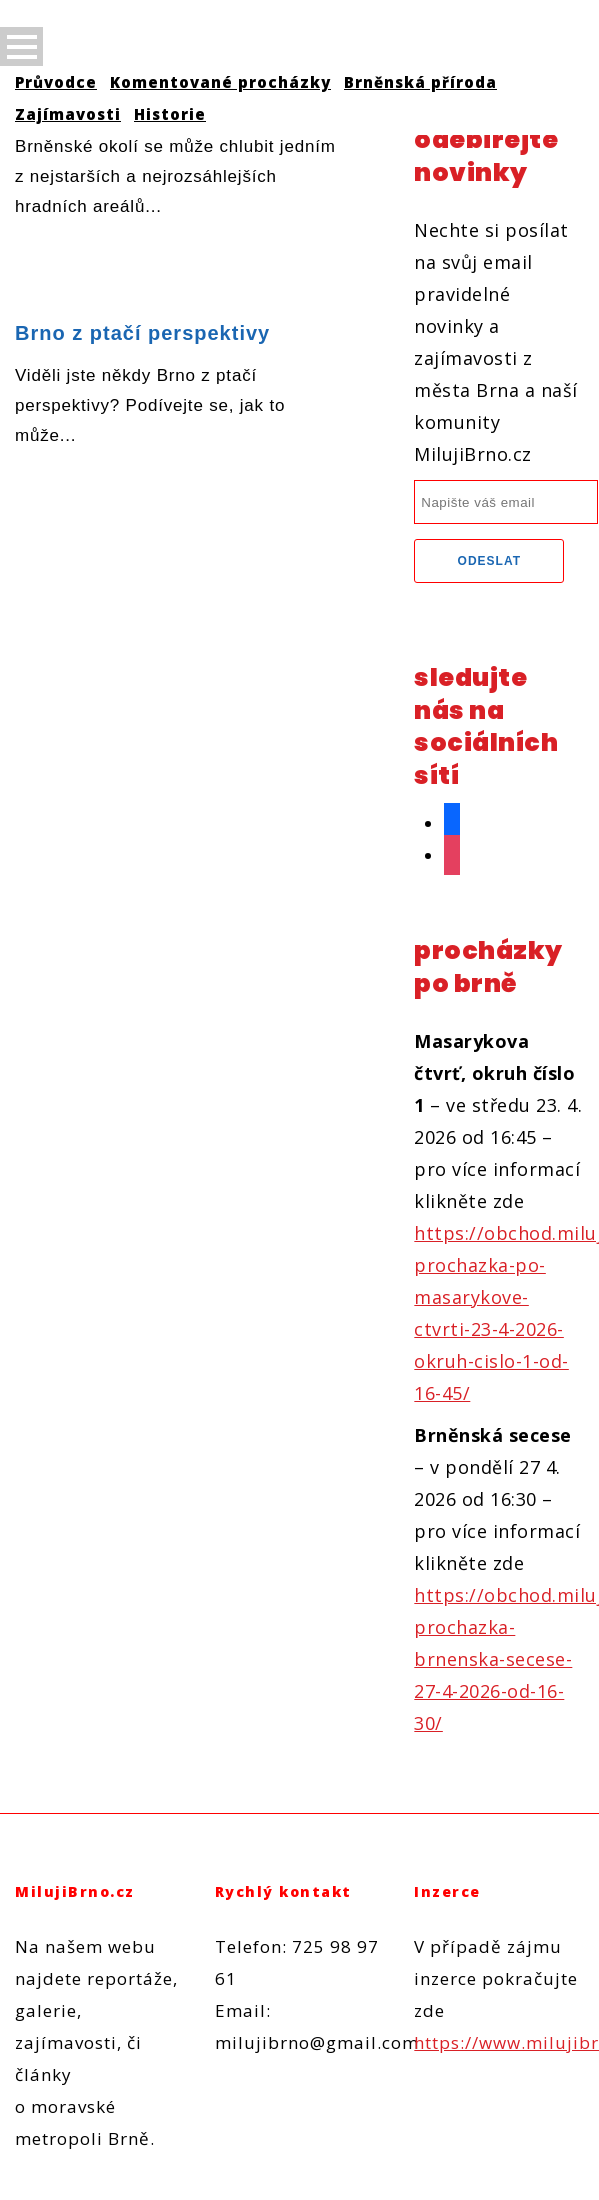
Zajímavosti (68, 114)
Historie (170, 114)
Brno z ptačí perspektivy (142, 333)
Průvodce (56, 82)
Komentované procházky (220, 82)
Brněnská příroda (420, 82)
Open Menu (21, 46)
